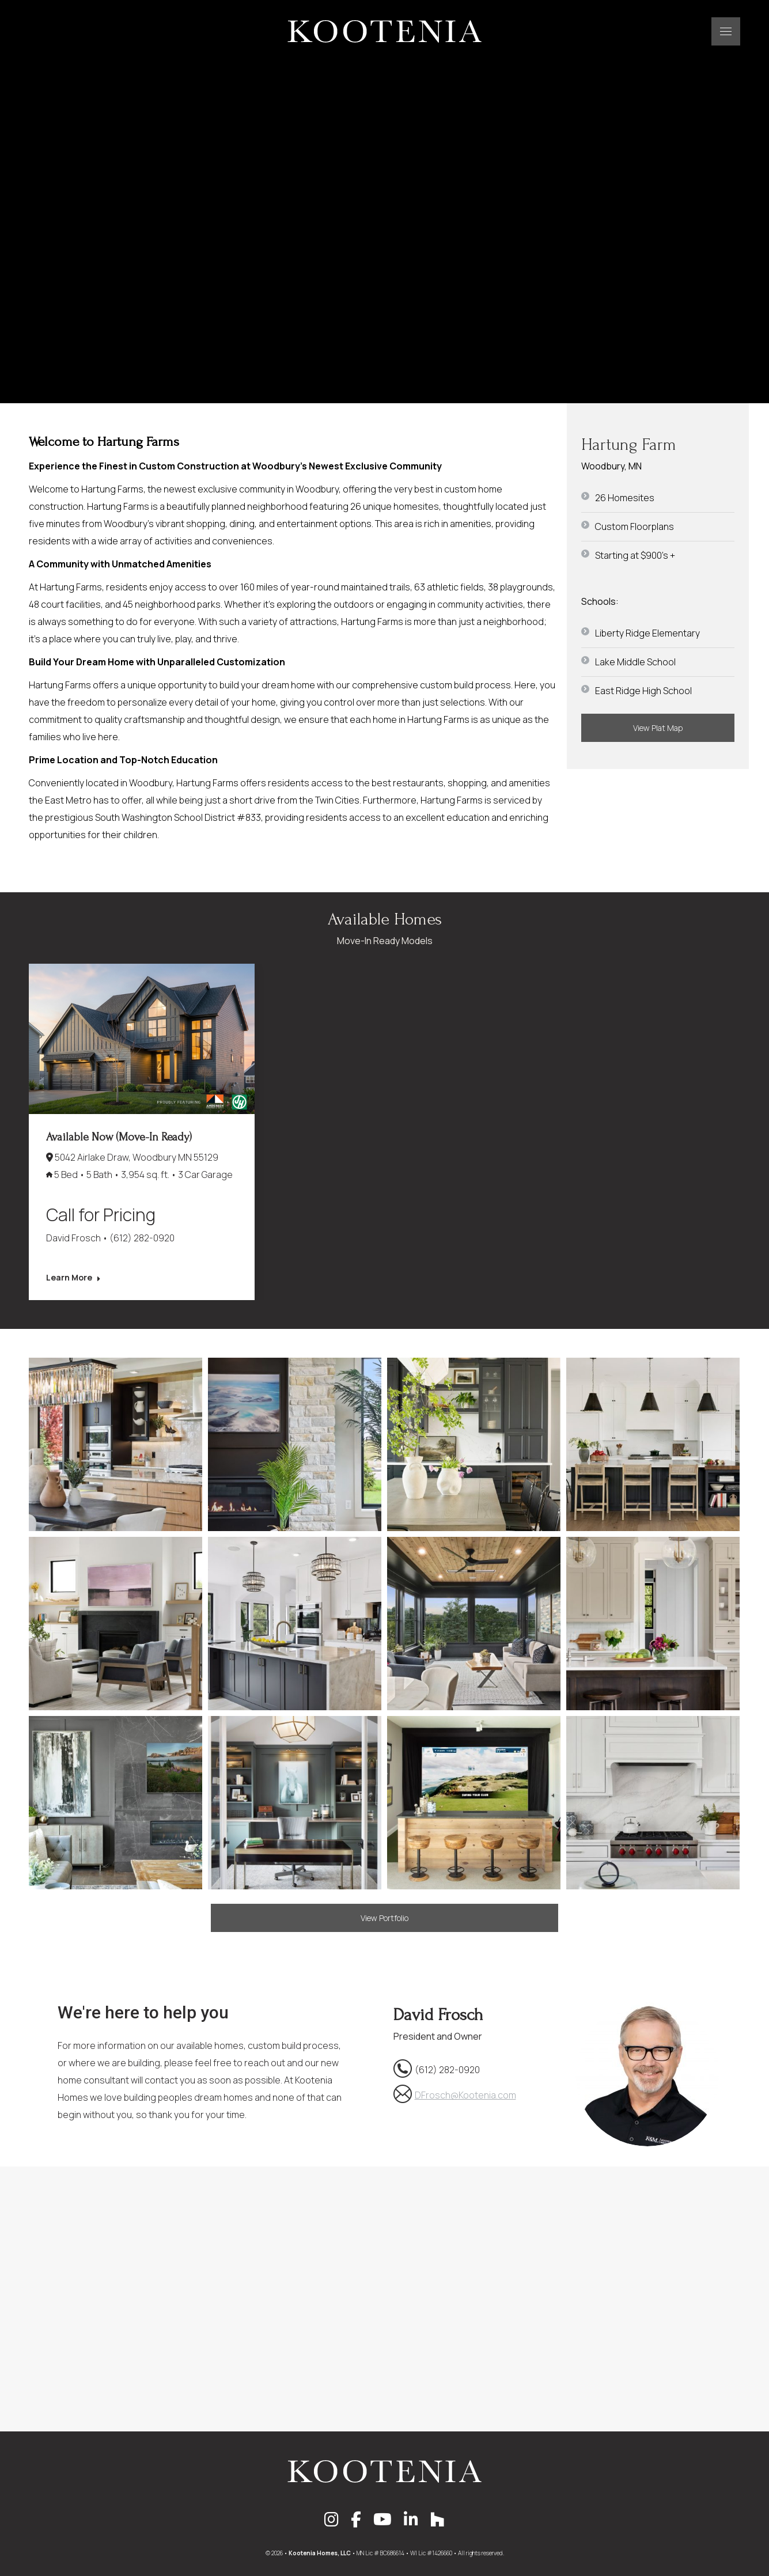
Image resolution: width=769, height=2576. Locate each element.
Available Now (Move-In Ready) (119, 1137)
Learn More (73, 1277)
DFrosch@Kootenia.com (465, 2095)
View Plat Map (658, 727)
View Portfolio (384, 1917)
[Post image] (142, 1039)
